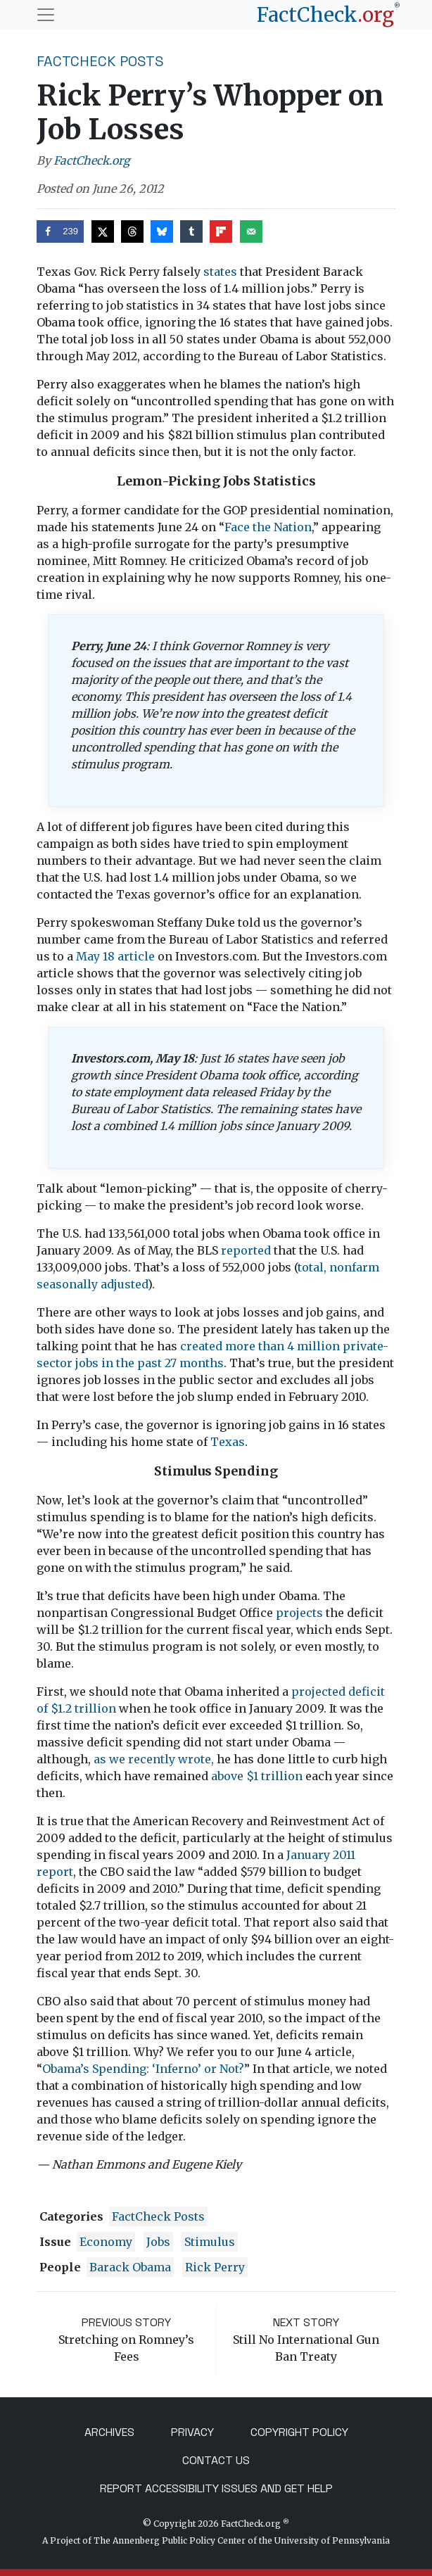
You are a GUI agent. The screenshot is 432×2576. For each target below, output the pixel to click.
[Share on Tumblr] (191, 231)
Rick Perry (215, 2267)
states (220, 272)
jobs (158, 2242)
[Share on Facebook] (60, 231)
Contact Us (216, 2460)
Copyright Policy (299, 2432)
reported (246, 1250)
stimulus (209, 2242)
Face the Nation (268, 527)
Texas (227, 1442)
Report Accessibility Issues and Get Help (216, 2488)
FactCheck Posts (100, 61)
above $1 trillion (257, 1776)
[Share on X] (102, 231)
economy (106, 2242)
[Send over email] (251, 231)
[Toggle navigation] (45, 15)
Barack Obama (130, 2267)
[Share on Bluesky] (162, 231)
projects (299, 1613)
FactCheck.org (91, 160)
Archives (109, 2432)
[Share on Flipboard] (221, 231)
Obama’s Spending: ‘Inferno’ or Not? (143, 2069)
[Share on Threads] (132, 231)
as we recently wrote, (154, 1759)
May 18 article (115, 956)
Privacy (192, 2432)
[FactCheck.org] (328, 15)
